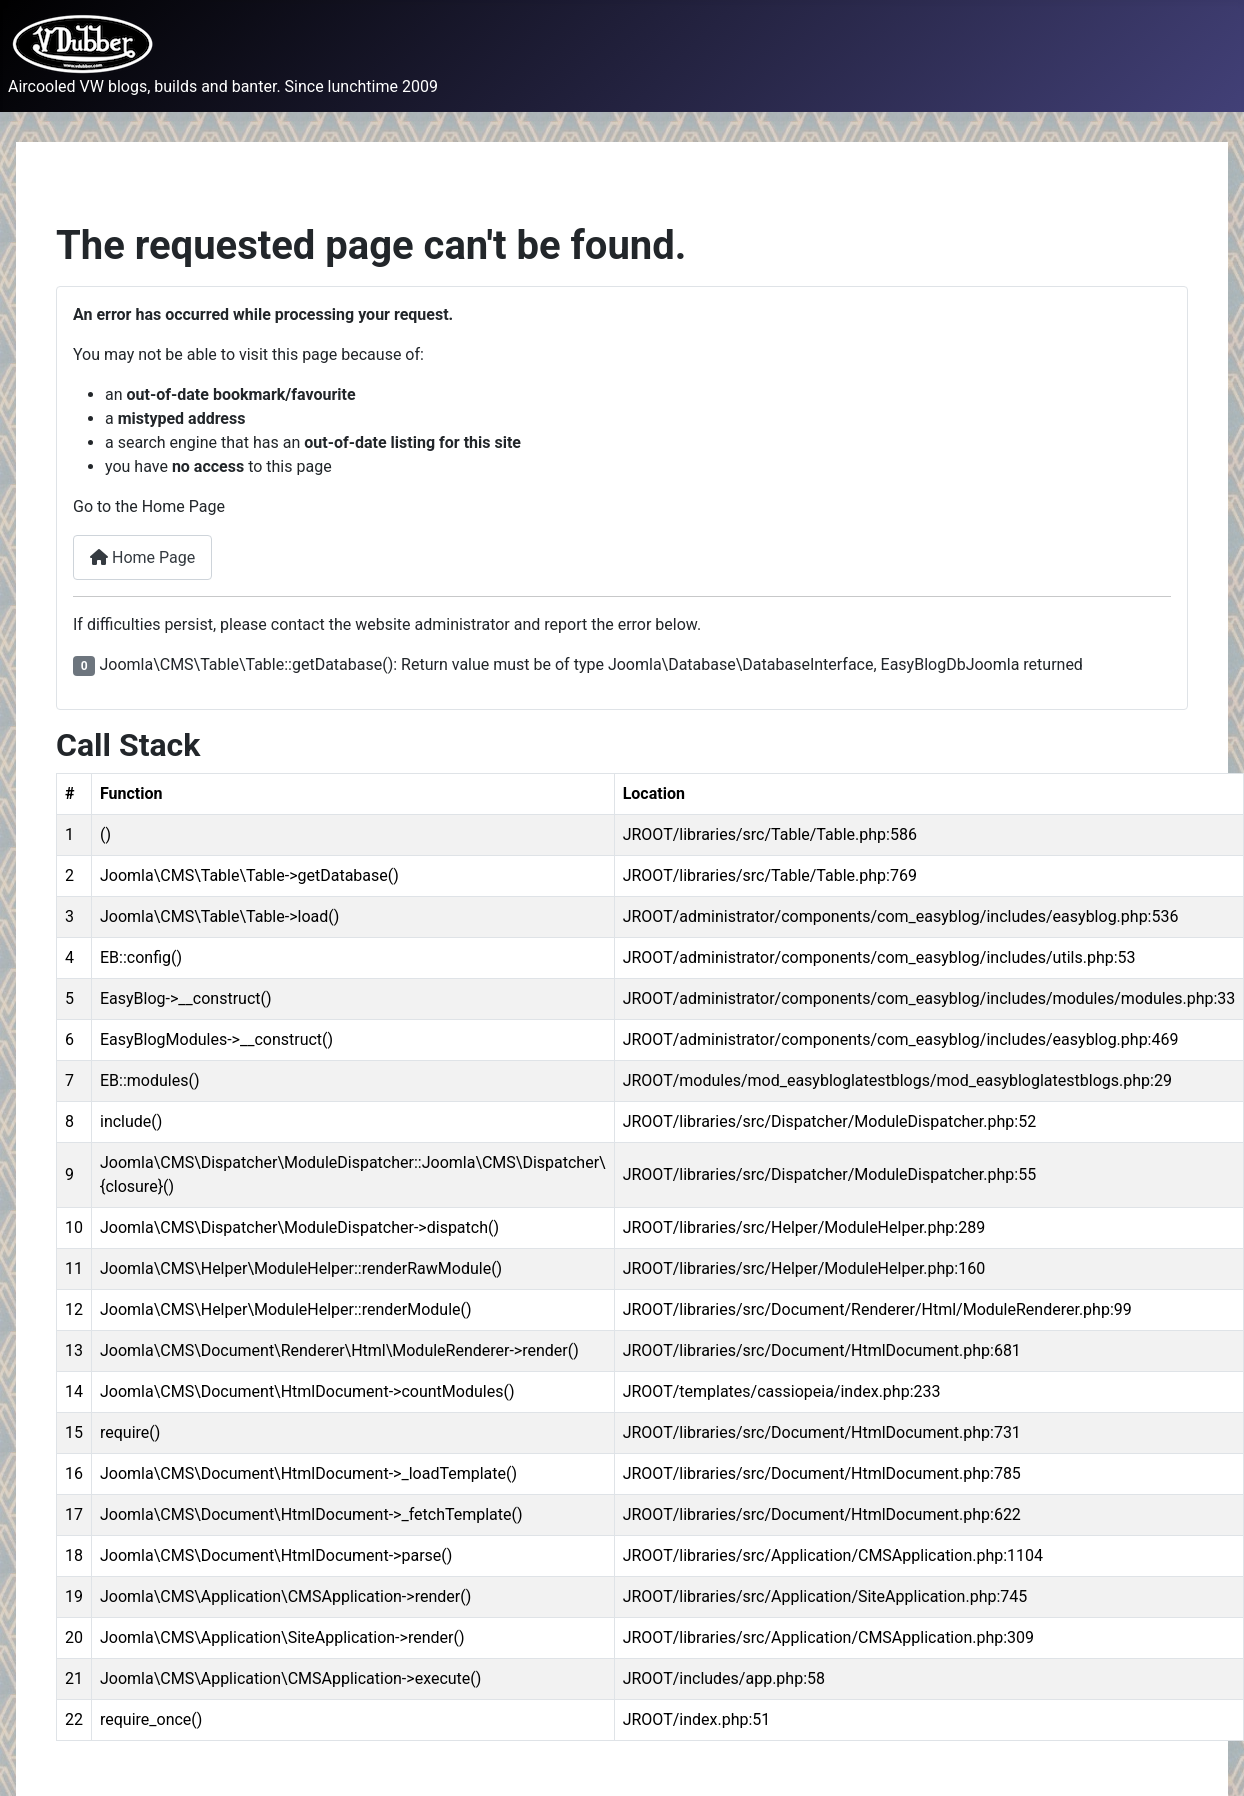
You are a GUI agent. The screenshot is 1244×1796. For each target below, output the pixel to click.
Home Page (142, 557)
